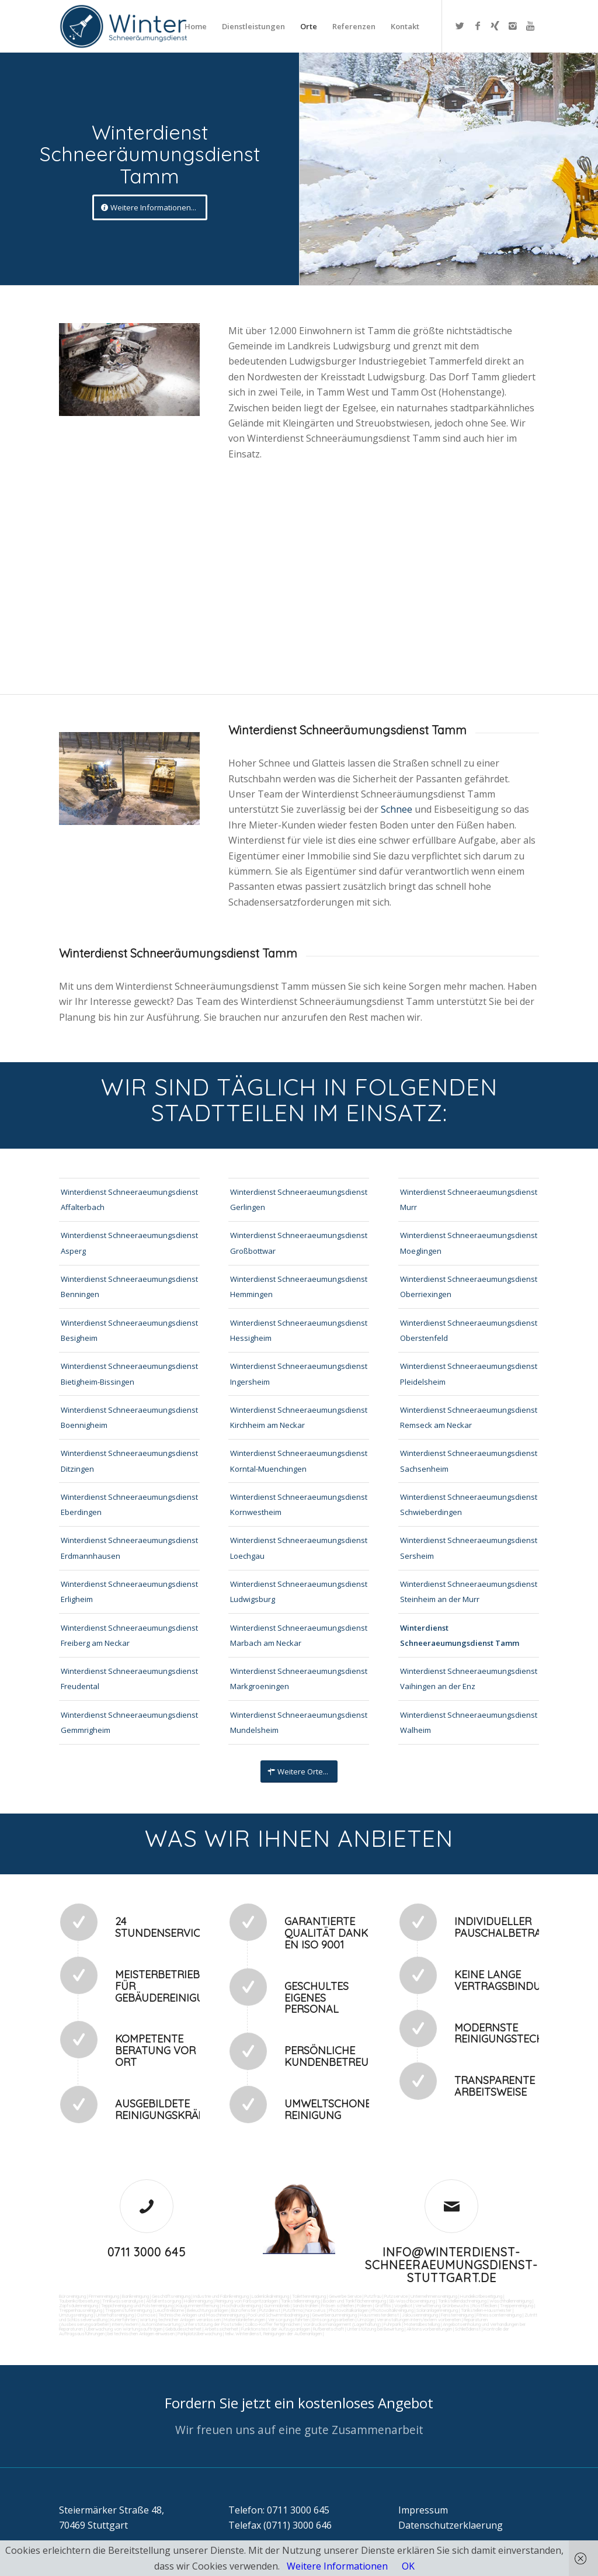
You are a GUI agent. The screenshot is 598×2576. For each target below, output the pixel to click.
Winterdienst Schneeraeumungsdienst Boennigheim (129, 1417)
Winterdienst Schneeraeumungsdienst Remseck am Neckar (468, 1417)
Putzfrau (372, 2296)
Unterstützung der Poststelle (212, 2324)
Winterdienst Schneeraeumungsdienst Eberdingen (129, 1504)
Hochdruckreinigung (241, 2305)
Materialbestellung (422, 2324)
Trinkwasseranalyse (122, 2301)
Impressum (423, 2510)
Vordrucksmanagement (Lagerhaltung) (342, 2324)
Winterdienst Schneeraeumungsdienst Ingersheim (298, 1373)
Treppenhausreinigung (80, 2310)
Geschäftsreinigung (171, 2296)
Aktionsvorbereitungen (429, 2329)
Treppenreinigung (516, 2305)
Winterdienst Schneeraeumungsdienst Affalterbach (129, 1199)
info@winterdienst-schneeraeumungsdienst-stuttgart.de (451, 2265)
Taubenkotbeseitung (79, 2301)
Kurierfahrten (123, 2319)
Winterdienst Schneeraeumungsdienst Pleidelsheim (468, 1373)
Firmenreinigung (104, 2296)
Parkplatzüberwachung (200, 2333)
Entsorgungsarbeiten (333, 2319)
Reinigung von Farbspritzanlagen (246, 2301)
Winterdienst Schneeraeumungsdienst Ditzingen (129, 1461)
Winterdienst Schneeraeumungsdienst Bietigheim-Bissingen (129, 1373)
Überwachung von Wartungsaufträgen (124, 2329)
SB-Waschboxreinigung (412, 2301)
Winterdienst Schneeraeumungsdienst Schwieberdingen (468, 1504)
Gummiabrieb (277, 2305)
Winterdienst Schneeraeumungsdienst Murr (468, 1199)
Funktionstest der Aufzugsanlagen (275, 2329)
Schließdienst (468, 2329)
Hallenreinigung (198, 2301)
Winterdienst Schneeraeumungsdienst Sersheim (468, 1548)
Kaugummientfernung (197, 2305)
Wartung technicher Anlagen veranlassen (180, 2319)
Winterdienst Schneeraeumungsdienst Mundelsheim (298, 1722)
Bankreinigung (135, 2296)
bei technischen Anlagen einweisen (140, 2333)
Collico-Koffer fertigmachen (272, 2324)
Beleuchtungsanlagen (207, 2310)
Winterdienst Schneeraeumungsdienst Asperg (129, 1243)
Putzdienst (269, 2310)
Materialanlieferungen (244, 2319)
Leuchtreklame (169, 2310)
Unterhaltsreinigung (115, 2315)
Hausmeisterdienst (379, 2315)
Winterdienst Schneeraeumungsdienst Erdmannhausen (129, 1548)
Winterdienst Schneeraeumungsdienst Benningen (129, 1286)
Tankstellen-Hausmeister (486, 2310)
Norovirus (315, 2310)
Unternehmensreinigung (434, 2296)
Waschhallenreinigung (510, 2301)
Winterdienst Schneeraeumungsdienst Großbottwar (298, 1243)
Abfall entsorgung (163, 2301)
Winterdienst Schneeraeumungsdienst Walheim (468, 1722)
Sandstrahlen (305, 2305)
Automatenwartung (160, 2324)
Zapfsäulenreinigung (78, 2305)
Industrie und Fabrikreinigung (221, 2296)
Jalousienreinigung (420, 2315)
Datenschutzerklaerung (450, 2525)
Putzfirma (293, 2310)
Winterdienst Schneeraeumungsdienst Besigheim (129, 1330)
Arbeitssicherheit (221, 2329)
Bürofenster (243, 2310)
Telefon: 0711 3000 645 (278, 2510)
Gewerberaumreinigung (334, 2315)
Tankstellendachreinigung (462, 2301)
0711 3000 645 (146, 2252)
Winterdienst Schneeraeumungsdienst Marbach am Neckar (298, 1635)
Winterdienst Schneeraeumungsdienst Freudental (129, 1678)
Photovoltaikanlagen (348, 2310)
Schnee (398, 809)
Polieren (364, 2305)
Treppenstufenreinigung (128, 2310)
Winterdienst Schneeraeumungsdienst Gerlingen (298, 1199)
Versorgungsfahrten (289, 2319)
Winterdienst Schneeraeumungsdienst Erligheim (129, 1591)
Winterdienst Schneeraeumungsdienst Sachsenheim (468, 1461)
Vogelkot (403, 2305)
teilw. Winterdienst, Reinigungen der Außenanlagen (273, 2333)
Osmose (146, 2315)
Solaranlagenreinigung (437, 2310)
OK (408, 2566)
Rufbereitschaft (328, 2329)
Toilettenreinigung (309, 2296)
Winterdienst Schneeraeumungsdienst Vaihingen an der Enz (468, 1678)
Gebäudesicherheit (183, 2329)
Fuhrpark (392, 2324)
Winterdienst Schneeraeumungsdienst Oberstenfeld (468, 1330)
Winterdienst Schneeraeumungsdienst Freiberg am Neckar (129, 1635)
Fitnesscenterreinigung (499, 2315)
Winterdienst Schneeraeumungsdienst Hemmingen (298, 1286)
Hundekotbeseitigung (481, 2296)
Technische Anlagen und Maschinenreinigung (201, 2315)
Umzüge (365, 2319)
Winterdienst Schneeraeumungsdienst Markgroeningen (298, 1678)
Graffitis (383, 2305)
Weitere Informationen (337, 2566)
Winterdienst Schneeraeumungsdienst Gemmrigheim (129, 1722)
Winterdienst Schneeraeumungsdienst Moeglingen (468, 1243)
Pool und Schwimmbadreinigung (278, 2315)
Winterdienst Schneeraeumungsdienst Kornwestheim (298, 1504)
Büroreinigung (72, 2296)
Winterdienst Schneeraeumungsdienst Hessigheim (298, 1330)
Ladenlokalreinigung (270, 2296)
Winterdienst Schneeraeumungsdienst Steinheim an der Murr (468, 1591)
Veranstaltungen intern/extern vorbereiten (419, 2319)
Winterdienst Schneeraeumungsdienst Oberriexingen (468, 1286)
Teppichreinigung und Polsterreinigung (137, 2305)
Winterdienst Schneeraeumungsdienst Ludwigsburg (298, 1591)
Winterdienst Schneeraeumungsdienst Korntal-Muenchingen (298, 1461)
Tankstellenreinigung (300, 2301)
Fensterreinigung (457, 2315)
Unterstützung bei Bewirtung (375, 2329)
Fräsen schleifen (337, 2305)
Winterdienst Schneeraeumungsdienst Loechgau (298, 1548)
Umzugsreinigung (76, 2315)
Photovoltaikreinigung (392, 2310)
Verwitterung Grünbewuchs (442, 2305)
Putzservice (396, 2296)
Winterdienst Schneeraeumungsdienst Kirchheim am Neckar (298, 1417)
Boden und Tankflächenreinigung (354, 2301)
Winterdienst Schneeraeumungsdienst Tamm (459, 1635)
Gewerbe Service (345, 2296)
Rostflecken (484, 2305)
